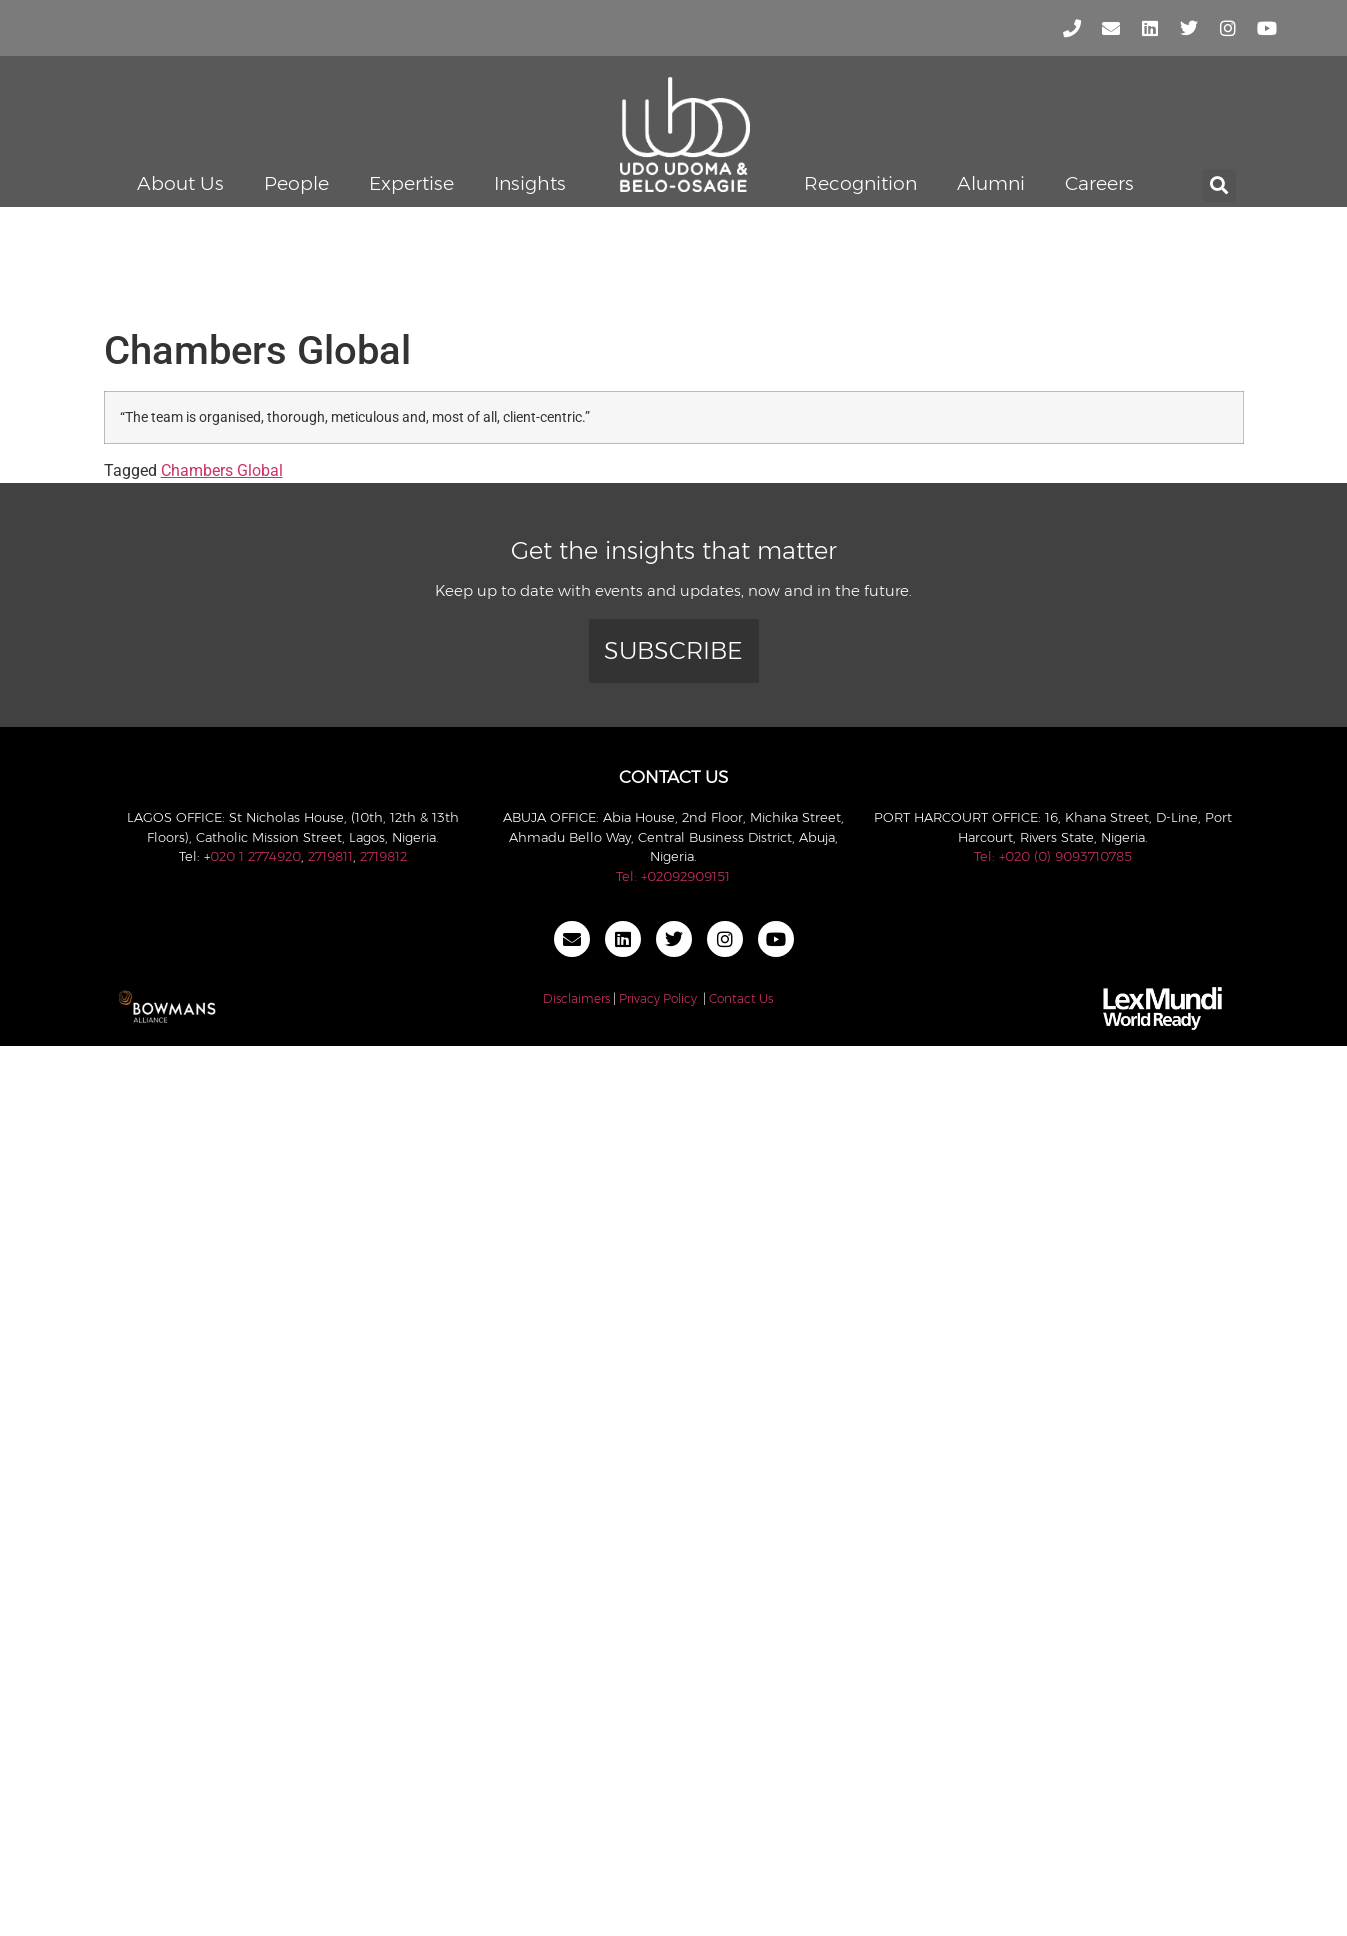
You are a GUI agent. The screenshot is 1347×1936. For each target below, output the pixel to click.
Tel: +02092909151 (673, 876)
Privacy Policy (658, 998)
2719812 (383, 856)
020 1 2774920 (255, 856)
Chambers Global (222, 470)
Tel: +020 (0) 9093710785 (1053, 856)
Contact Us (741, 998)
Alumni (991, 183)
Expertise (411, 183)
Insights (530, 183)
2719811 (330, 856)
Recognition (860, 183)
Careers (1099, 183)
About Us (180, 183)
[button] (1219, 185)
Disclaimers (576, 998)
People (296, 183)
